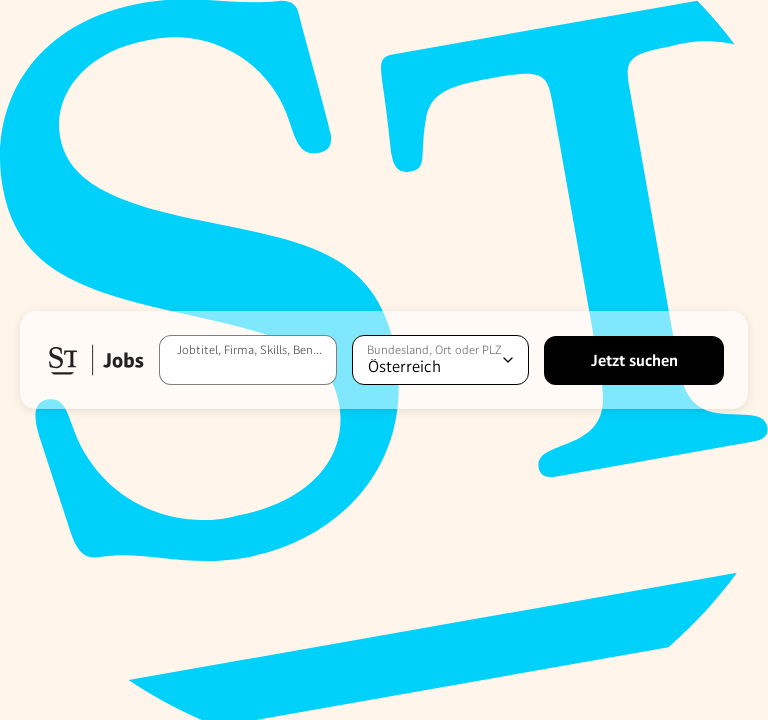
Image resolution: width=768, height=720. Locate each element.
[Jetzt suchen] (634, 360)
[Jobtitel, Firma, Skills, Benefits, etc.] (248, 360)
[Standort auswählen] (441, 360)
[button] (94, 360)
